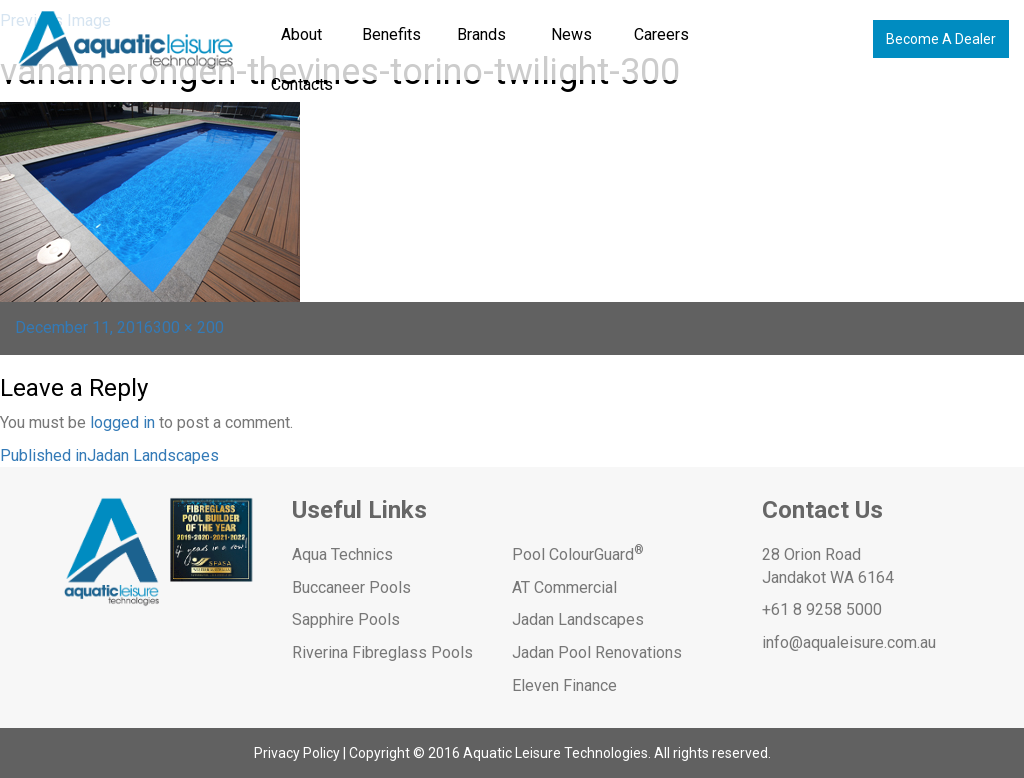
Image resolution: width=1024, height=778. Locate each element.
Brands (481, 34)
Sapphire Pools (346, 619)
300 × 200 (188, 327)
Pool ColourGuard (578, 554)
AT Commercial (564, 587)
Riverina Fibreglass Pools (382, 652)
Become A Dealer (941, 39)
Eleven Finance (564, 685)
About (301, 34)
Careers (661, 34)
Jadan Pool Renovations (597, 652)
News (571, 34)
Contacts (302, 84)
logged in (122, 422)
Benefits (391, 34)
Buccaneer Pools (351, 587)
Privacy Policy (297, 753)
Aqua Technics (342, 554)
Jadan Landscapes (578, 619)
